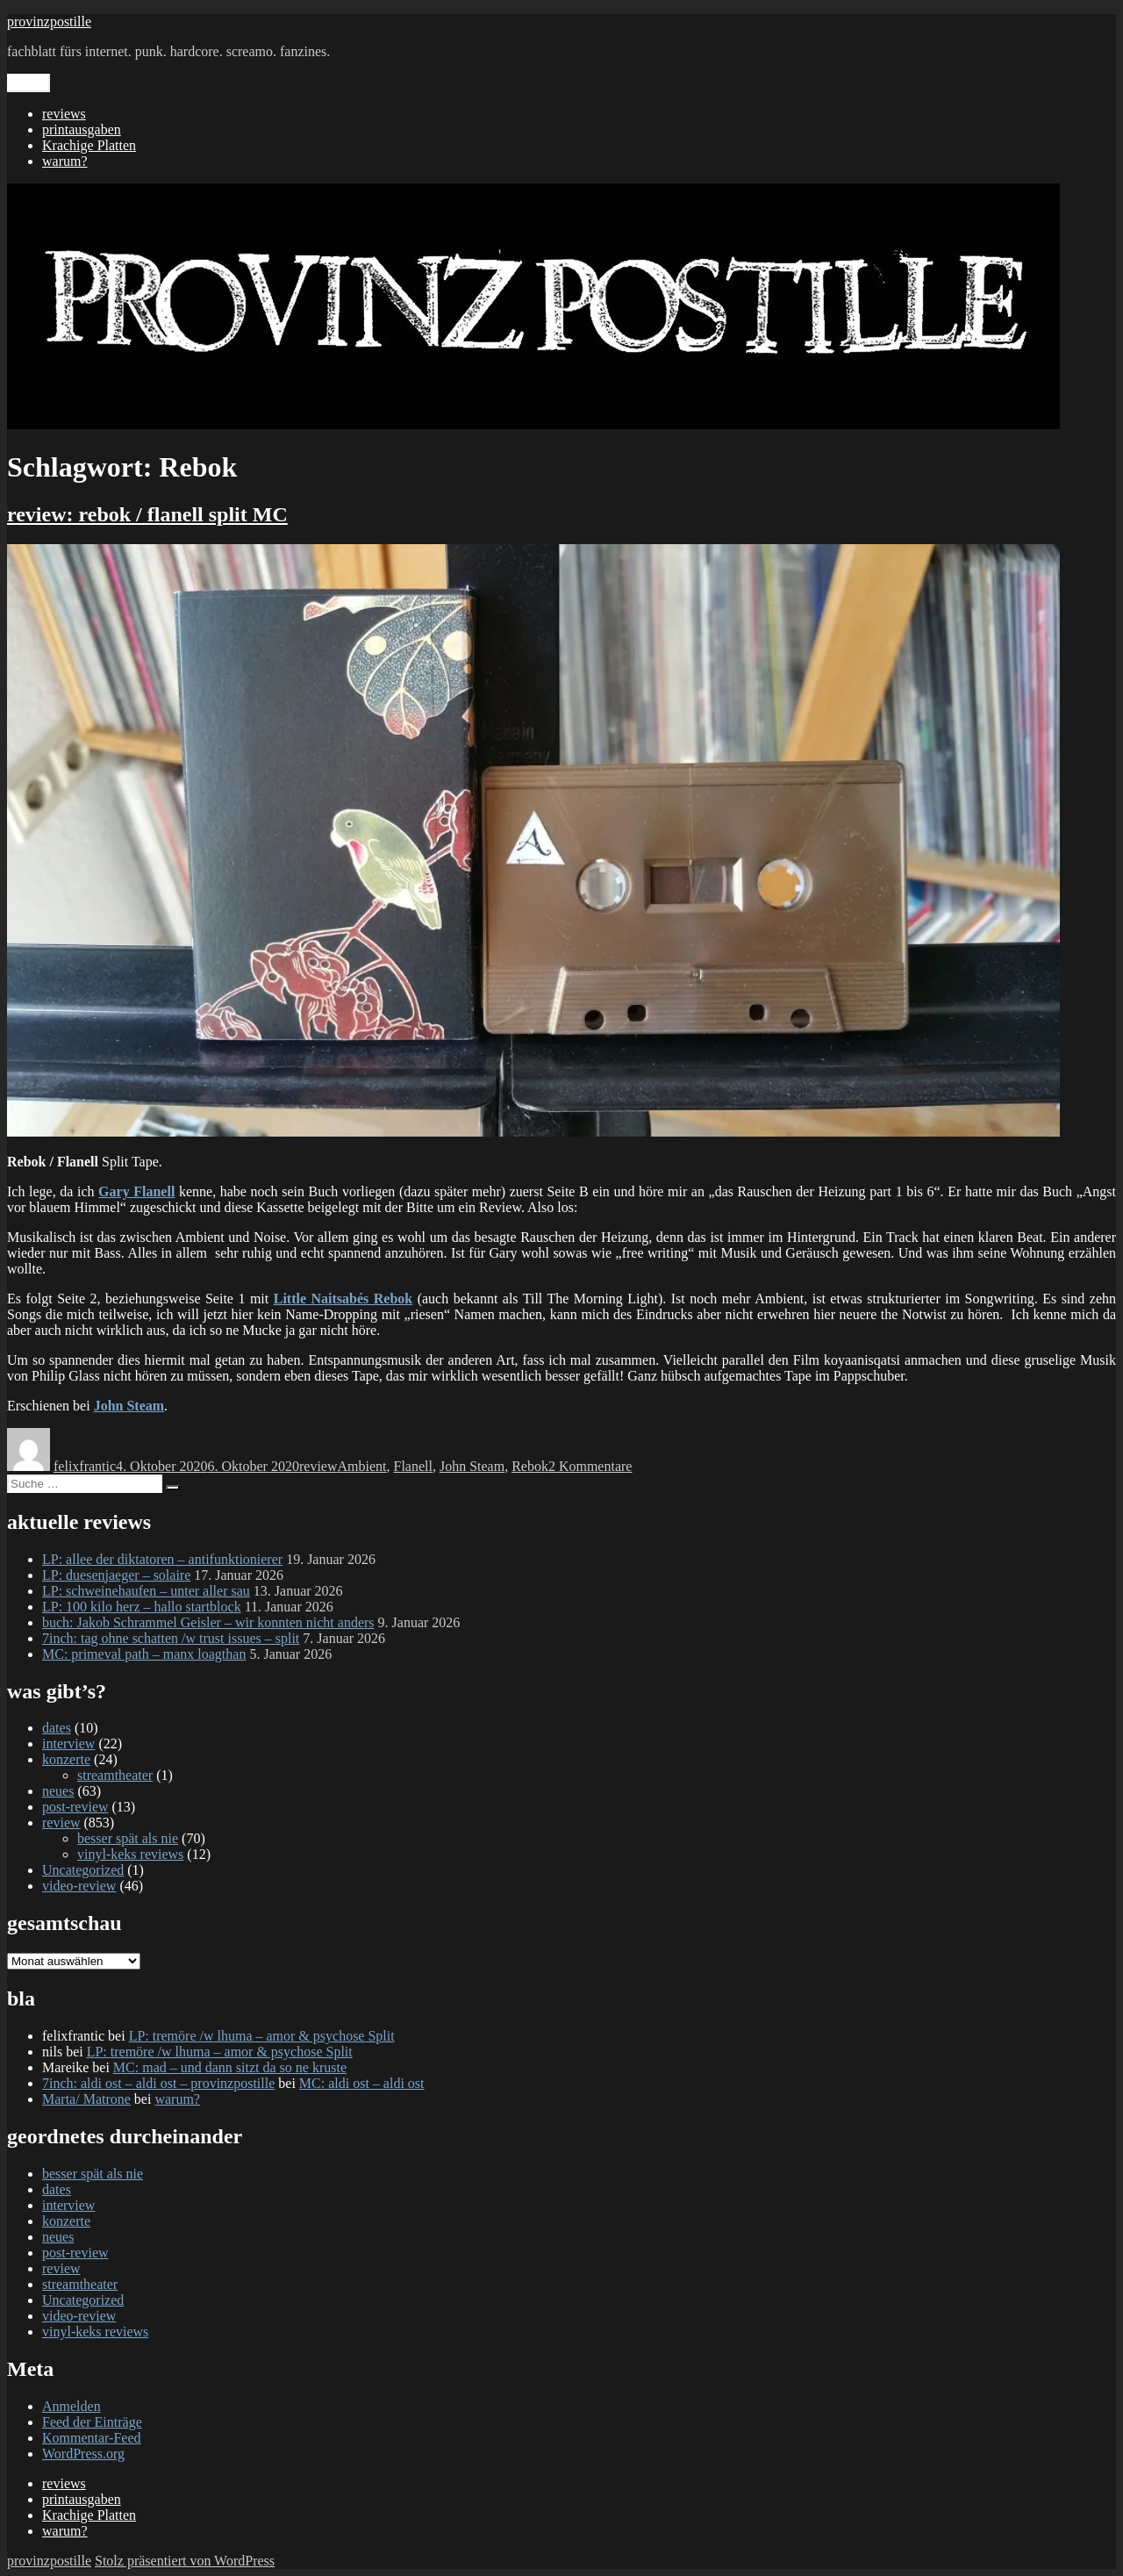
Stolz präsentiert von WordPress (185, 2560)
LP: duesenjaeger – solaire (116, 1575)
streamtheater (115, 1775)
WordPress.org (83, 2453)
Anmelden (71, 2406)
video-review (79, 1885)
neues (58, 1790)
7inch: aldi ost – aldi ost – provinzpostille (158, 2083)
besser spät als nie (127, 1838)
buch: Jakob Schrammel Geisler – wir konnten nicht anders (208, 1622)
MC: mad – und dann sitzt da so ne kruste (230, 2067)
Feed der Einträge (92, 2422)
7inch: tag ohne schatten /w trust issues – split (170, 1638)
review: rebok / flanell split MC (147, 514)
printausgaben (81, 129)
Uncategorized (83, 1869)
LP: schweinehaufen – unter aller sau (146, 1590)
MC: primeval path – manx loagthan (144, 1654)
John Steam (472, 1466)
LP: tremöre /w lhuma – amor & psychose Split (262, 2035)
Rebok (529, 1466)
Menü (28, 83)
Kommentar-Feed (91, 2437)
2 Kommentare (590, 1466)
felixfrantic (85, 1466)
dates (56, 1727)
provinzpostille (49, 21)
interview (68, 1743)
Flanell (412, 1466)
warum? (65, 161)
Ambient (361, 1466)
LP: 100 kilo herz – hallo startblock (141, 1606)
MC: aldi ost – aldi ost (362, 2083)
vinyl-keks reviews (130, 1854)
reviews (64, 113)
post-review (75, 1806)
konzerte (66, 1759)
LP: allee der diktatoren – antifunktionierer (162, 1559)
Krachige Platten (89, 145)
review (318, 1466)
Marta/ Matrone (86, 2099)
